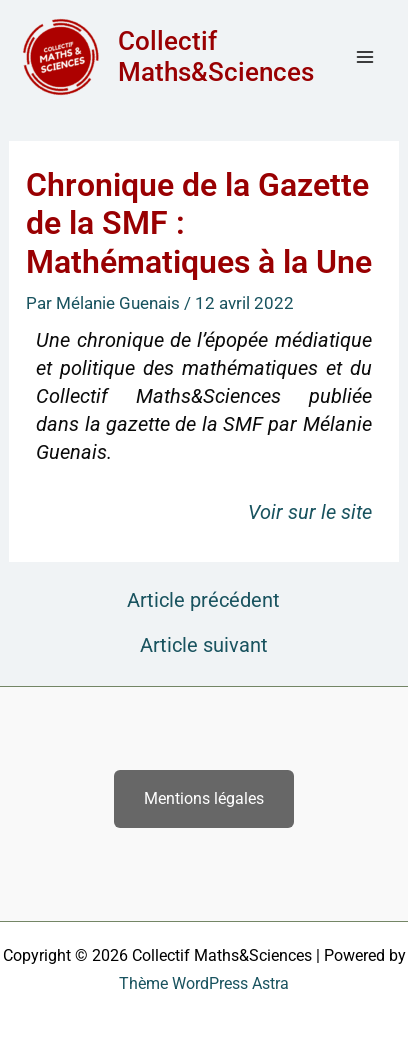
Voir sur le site (310, 512)
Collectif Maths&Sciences (216, 56)
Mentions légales (204, 798)
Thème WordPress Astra (204, 983)
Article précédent (203, 600)
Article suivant (204, 645)
